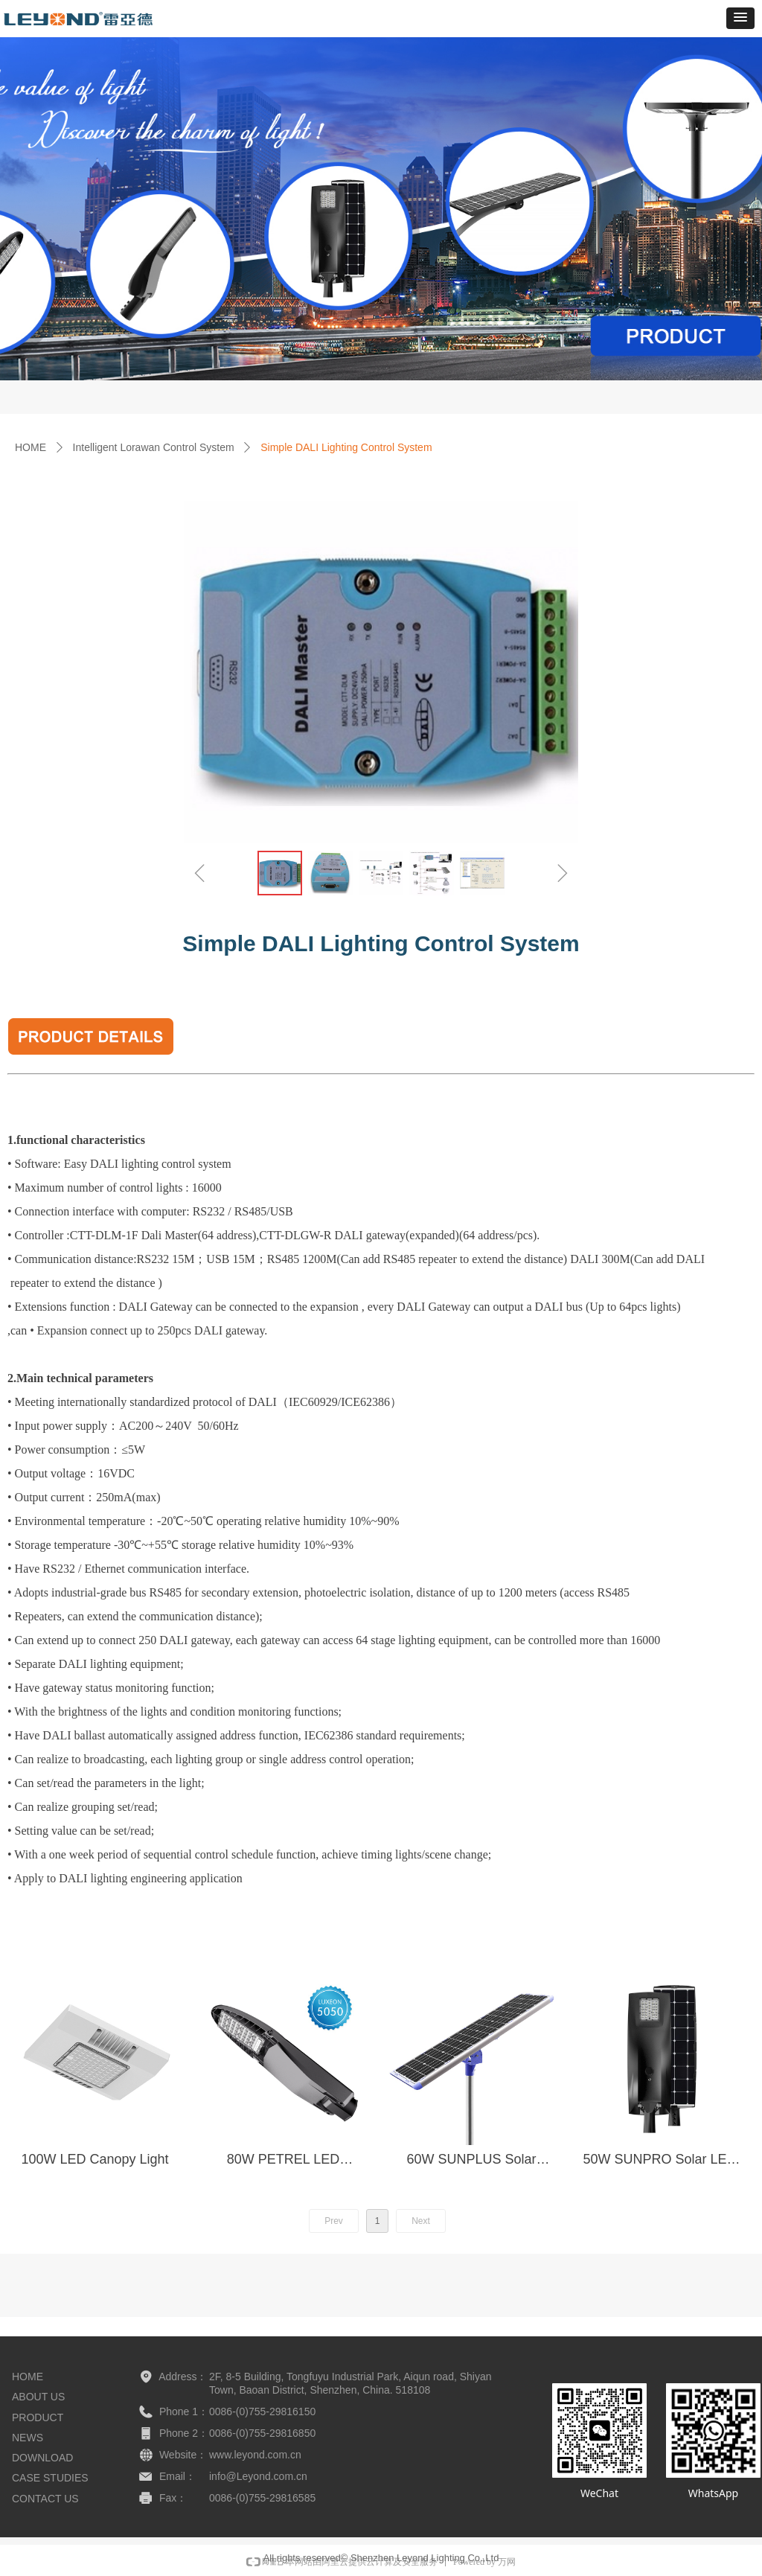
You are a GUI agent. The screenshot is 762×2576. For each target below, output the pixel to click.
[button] (740, 18)
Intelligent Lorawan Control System (153, 447)
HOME (30, 447)
